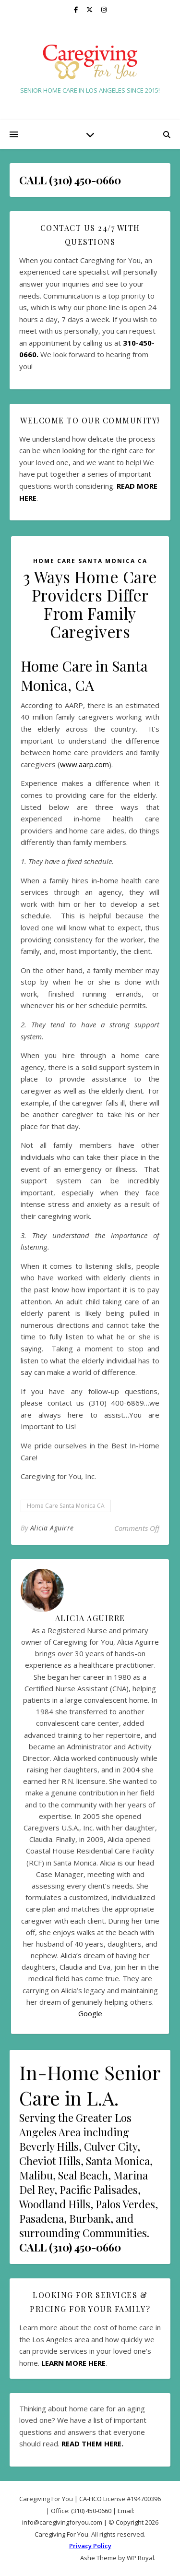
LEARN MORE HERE (73, 2363)
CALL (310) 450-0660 (70, 2247)
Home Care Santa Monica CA (90, 561)
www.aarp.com (84, 764)
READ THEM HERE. (92, 2443)
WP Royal (140, 2557)
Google (90, 2013)
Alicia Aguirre (52, 1527)
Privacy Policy (90, 2545)
